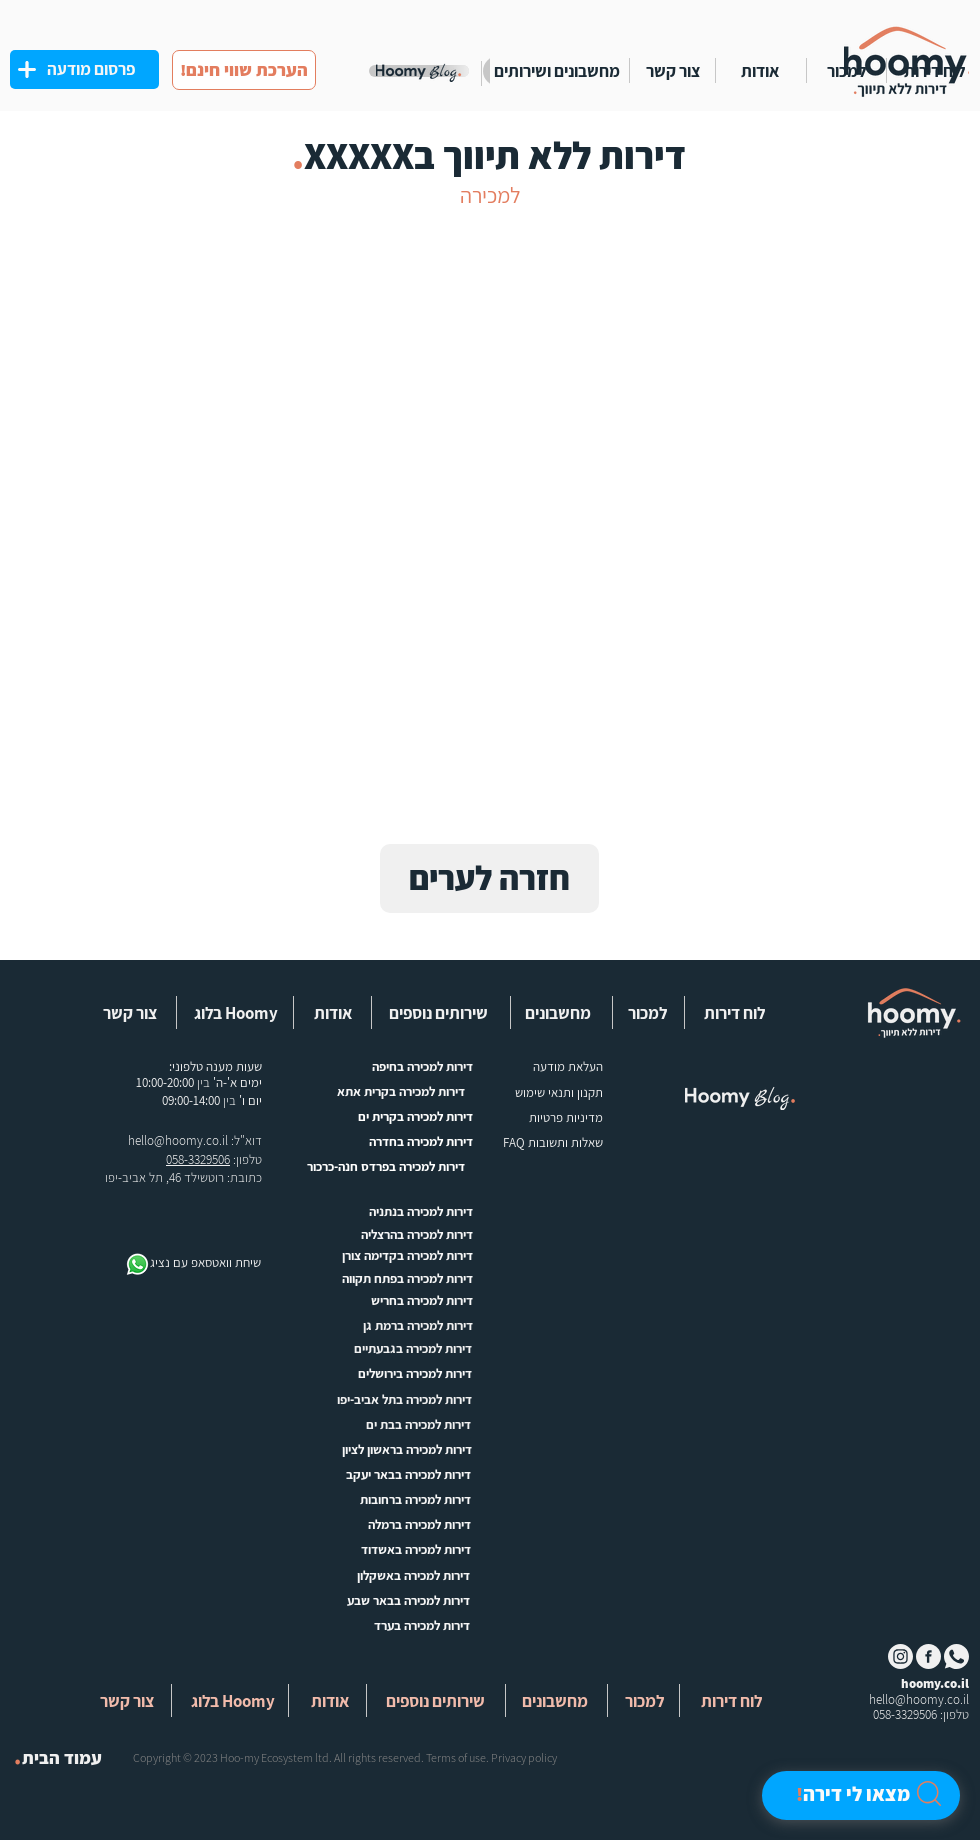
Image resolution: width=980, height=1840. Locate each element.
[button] (554, 1013)
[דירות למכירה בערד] (387, 1625)
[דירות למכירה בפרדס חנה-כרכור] (390, 1166)
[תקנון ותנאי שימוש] (547, 1092)
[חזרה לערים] (489, 878)
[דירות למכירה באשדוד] (388, 1549)
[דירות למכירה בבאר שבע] (387, 1600)
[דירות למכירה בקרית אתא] (401, 1091)
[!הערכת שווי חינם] (244, 70)
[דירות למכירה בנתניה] (390, 1211)
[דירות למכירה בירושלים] (389, 1373)
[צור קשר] (673, 70)
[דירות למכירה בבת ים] (401, 1424)
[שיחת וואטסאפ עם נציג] (206, 1262)
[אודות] (760, 70)
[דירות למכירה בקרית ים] (374, 1116)
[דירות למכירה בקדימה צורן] (390, 1255)
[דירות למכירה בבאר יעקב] (388, 1474)
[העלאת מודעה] (547, 1066)
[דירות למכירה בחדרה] (398, 1141)
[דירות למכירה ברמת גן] (401, 1325)
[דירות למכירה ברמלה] (388, 1524)
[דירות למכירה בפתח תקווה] (382, 1278)
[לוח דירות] (934, 70)
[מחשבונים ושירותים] (556, 70)
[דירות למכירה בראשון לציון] (385, 1449)
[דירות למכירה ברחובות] (388, 1499)
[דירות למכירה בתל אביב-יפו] (383, 1399)
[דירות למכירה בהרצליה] (390, 1234)
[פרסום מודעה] (84, 69)
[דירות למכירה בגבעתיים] (394, 1348)
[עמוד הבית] (61, 1757)
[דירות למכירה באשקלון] (387, 1575)
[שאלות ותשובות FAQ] (547, 1142)
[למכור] (846, 70)
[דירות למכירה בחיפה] (398, 1066)
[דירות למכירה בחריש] (382, 1300)
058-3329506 (198, 1159)
